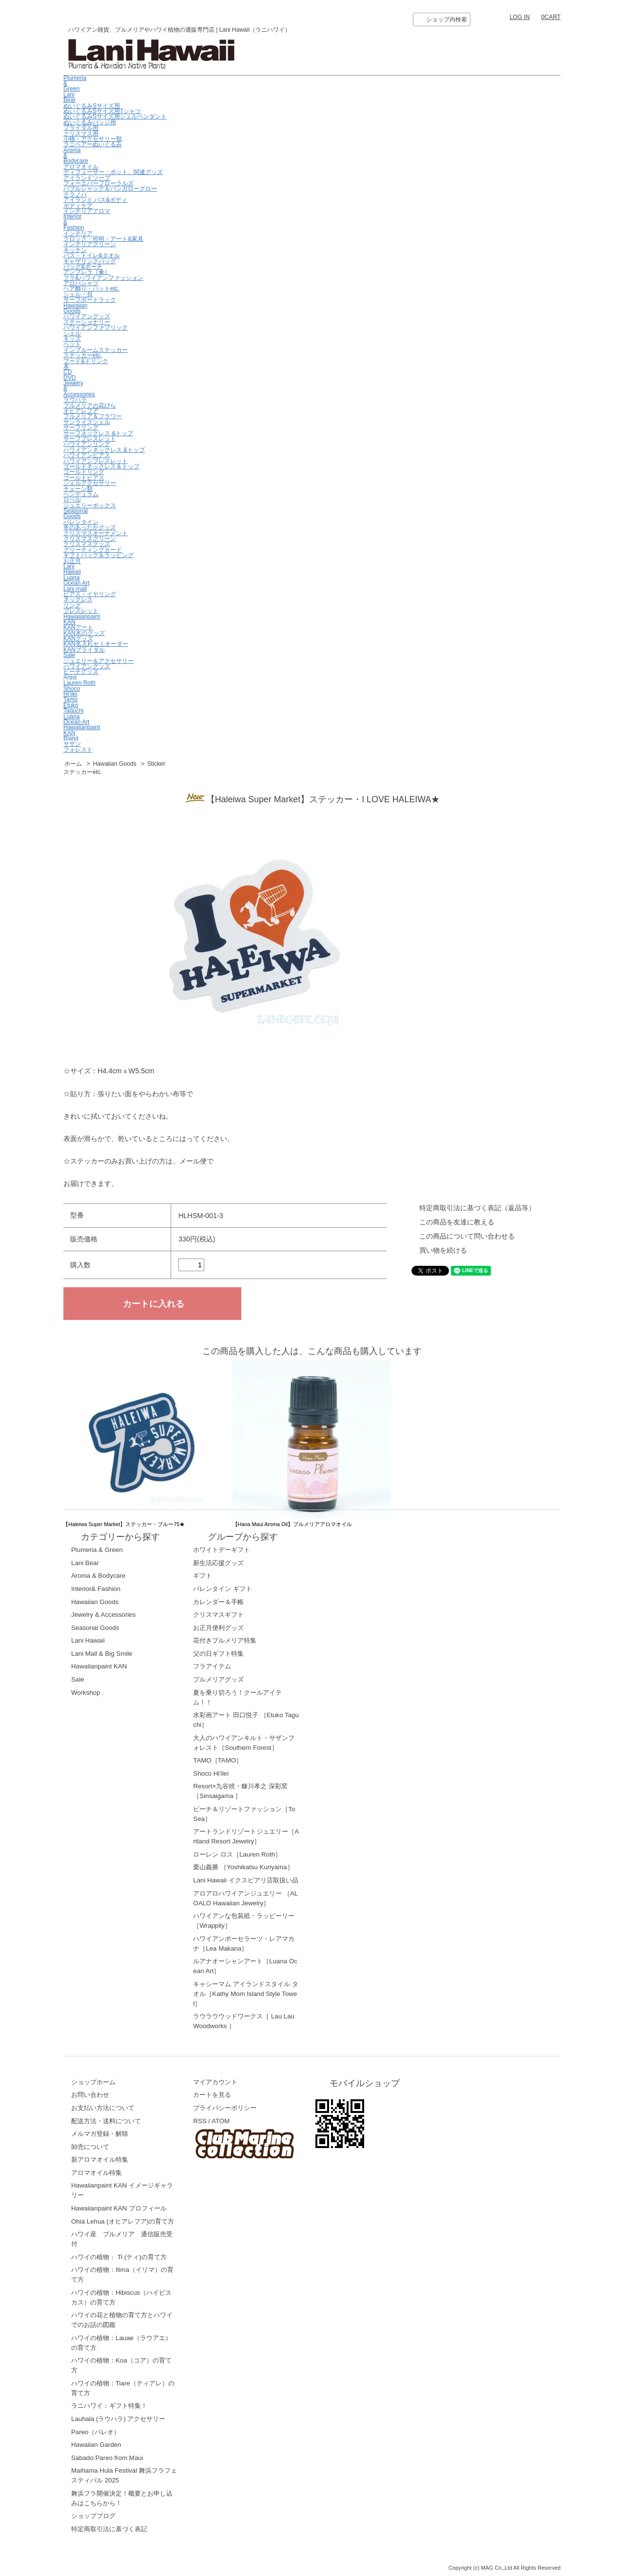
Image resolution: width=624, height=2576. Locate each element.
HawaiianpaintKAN (81, 730)
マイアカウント (215, 2082)
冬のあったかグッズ (89, 527)
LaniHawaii (72, 569)
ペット (72, 344)
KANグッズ (78, 638)
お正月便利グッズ (218, 1627)
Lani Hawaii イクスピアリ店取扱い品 (245, 1880)
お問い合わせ (90, 2094)
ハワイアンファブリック (95, 327)
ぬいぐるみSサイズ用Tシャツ (102, 111)
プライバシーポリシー (224, 2107)
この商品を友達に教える (456, 1222)
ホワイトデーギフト (221, 1549)
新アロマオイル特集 (99, 2159)
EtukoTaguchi (73, 708)
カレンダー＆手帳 (218, 1602)
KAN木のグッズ (84, 633)
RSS (199, 2121)
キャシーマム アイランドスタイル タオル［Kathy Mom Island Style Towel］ (245, 1993)
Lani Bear (69, 97)
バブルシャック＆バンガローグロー (110, 188)
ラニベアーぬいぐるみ (92, 144)
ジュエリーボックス (89, 505)
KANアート (78, 627)
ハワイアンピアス (86, 455)
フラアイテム (212, 1666)
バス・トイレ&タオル (91, 255)
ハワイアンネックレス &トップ (104, 449)
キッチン (75, 250)
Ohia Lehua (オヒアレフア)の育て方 (122, 2221)
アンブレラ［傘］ (86, 272)
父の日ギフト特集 (218, 1653)
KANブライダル (84, 649)
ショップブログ (93, 2515)
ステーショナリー (86, 322)
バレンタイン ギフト (222, 1588)
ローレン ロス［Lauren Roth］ (237, 1854)
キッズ (72, 338)
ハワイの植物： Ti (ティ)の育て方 (119, 2257)
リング (72, 605)
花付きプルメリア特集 (224, 1640)
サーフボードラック (89, 299)
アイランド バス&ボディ (95, 199)
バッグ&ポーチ (82, 266)
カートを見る (212, 2094)
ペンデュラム (80, 494)
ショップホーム (93, 2082)
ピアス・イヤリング (89, 594)
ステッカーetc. (82, 355)
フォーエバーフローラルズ (98, 183)
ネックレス (78, 599)
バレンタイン (80, 522)
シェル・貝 (78, 294)
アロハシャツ (80, 283)
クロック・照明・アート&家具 (103, 238)
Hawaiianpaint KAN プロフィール (119, 2208)
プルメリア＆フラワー (92, 416)
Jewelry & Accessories (103, 1614)
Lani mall (75, 588)
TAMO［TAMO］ (217, 1760)
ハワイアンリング (86, 444)
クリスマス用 (80, 133)
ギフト (202, 1575)
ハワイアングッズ (86, 316)
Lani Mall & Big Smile (102, 1653)
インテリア (78, 233)
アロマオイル (80, 166)
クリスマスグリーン (89, 538)
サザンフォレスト (78, 746)
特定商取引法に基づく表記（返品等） (477, 1208)
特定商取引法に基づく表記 (109, 2529)
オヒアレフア (80, 410)
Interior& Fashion (95, 1588)
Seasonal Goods (75, 513)
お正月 (72, 561)
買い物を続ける (443, 1250)
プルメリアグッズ (218, 1679)
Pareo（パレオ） (95, 2432)
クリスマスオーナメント (95, 533)
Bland (70, 738)
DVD (69, 377)
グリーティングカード (92, 549)
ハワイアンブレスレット (95, 461)
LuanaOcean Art (76, 580)
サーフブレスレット (89, 438)
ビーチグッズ (80, 671)
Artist (70, 677)
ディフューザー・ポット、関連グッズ (113, 172)
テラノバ (75, 194)
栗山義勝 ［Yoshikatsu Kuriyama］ (243, 1867)
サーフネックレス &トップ (98, 433)
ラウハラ (75, 399)
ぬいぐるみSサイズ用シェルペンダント (115, 116)
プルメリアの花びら (89, 405)
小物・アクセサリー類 (92, 139)
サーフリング (80, 427)
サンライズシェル (86, 422)
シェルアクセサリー (89, 483)
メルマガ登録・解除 (99, 2133)
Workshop (85, 1692)
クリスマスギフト (218, 1614)
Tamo (70, 699)
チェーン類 (78, 488)
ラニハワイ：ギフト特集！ (109, 2405)
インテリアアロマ (86, 211)
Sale (69, 655)
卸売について (90, 2146)
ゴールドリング (83, 471)
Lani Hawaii (88, 1640)
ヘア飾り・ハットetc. (91, 288)
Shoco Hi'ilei (211, 1773)
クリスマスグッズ (86, 544)
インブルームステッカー (95, 350)
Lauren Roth (79, 682)
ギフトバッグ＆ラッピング (98, 555)
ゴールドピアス (83, 477)
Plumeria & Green (97, 1549)
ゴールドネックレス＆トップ (101, 466)
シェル (72, 333)
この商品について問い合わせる (467, 1236)
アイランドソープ (86, 177)
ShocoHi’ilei (71, 691)
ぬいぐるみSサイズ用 (91, 105)
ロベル (72, 499)
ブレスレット (80, 610)
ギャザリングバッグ (89, 261)
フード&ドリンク (85, 361)
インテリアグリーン (89, 244)
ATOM (221, 2121)
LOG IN (519, 17)
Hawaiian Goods (75, 308)
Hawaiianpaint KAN (81, 619)
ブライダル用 (80, 127)
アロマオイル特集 (96, 2172)
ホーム (73, 763)
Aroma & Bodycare (98, 1575)
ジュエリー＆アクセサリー (98, 661)
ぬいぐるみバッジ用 (89, 122)
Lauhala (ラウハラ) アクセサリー (118, 2418)
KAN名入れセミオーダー (95, 643)
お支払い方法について (103, 2107)
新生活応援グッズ (218, 1563)
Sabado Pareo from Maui (107, 2457)
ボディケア (78, 205)
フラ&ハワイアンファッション (103, 277)
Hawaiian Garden (96, 2444)
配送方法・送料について (106, 2121)
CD (67, 371)
